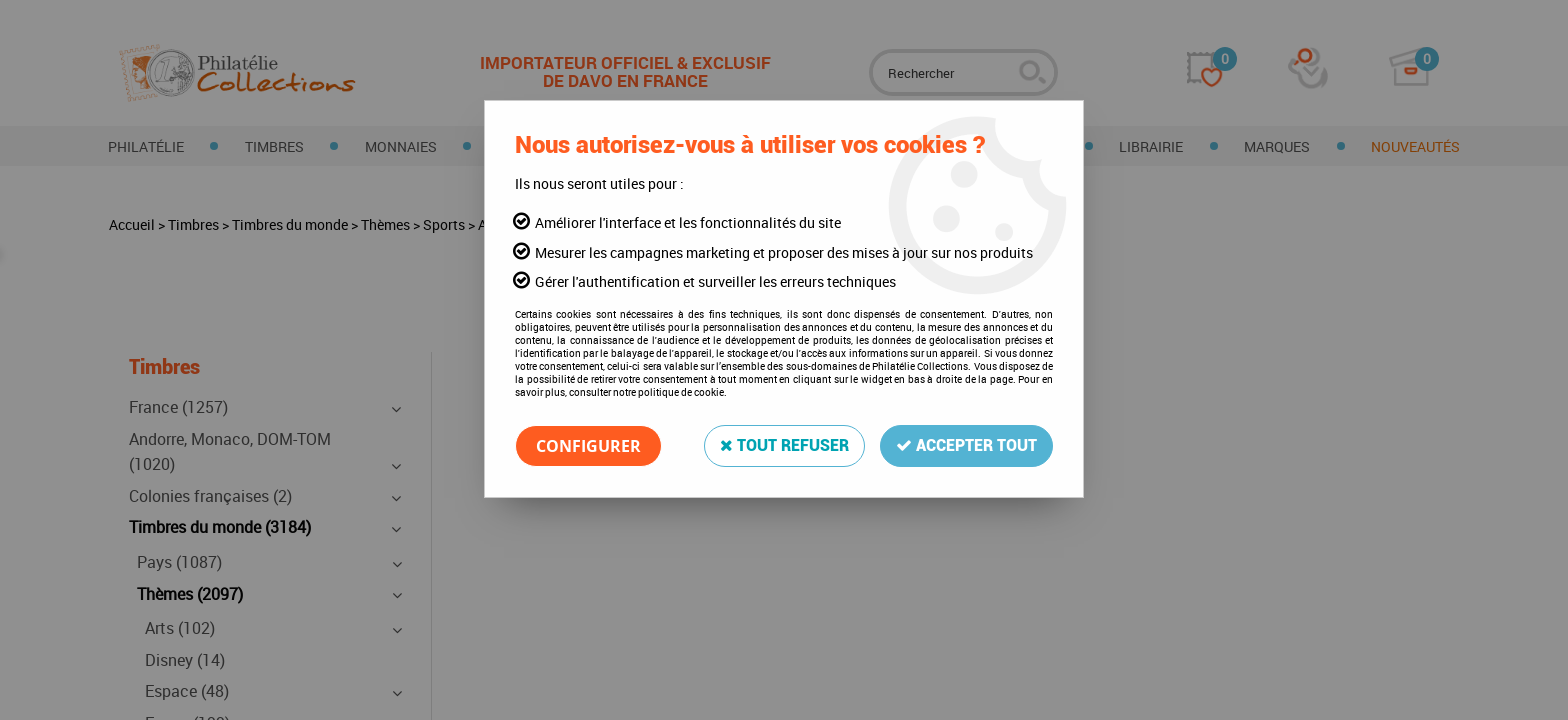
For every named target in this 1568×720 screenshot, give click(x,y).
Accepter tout (966, 445)
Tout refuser (784, 445)
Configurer (588, 446)
